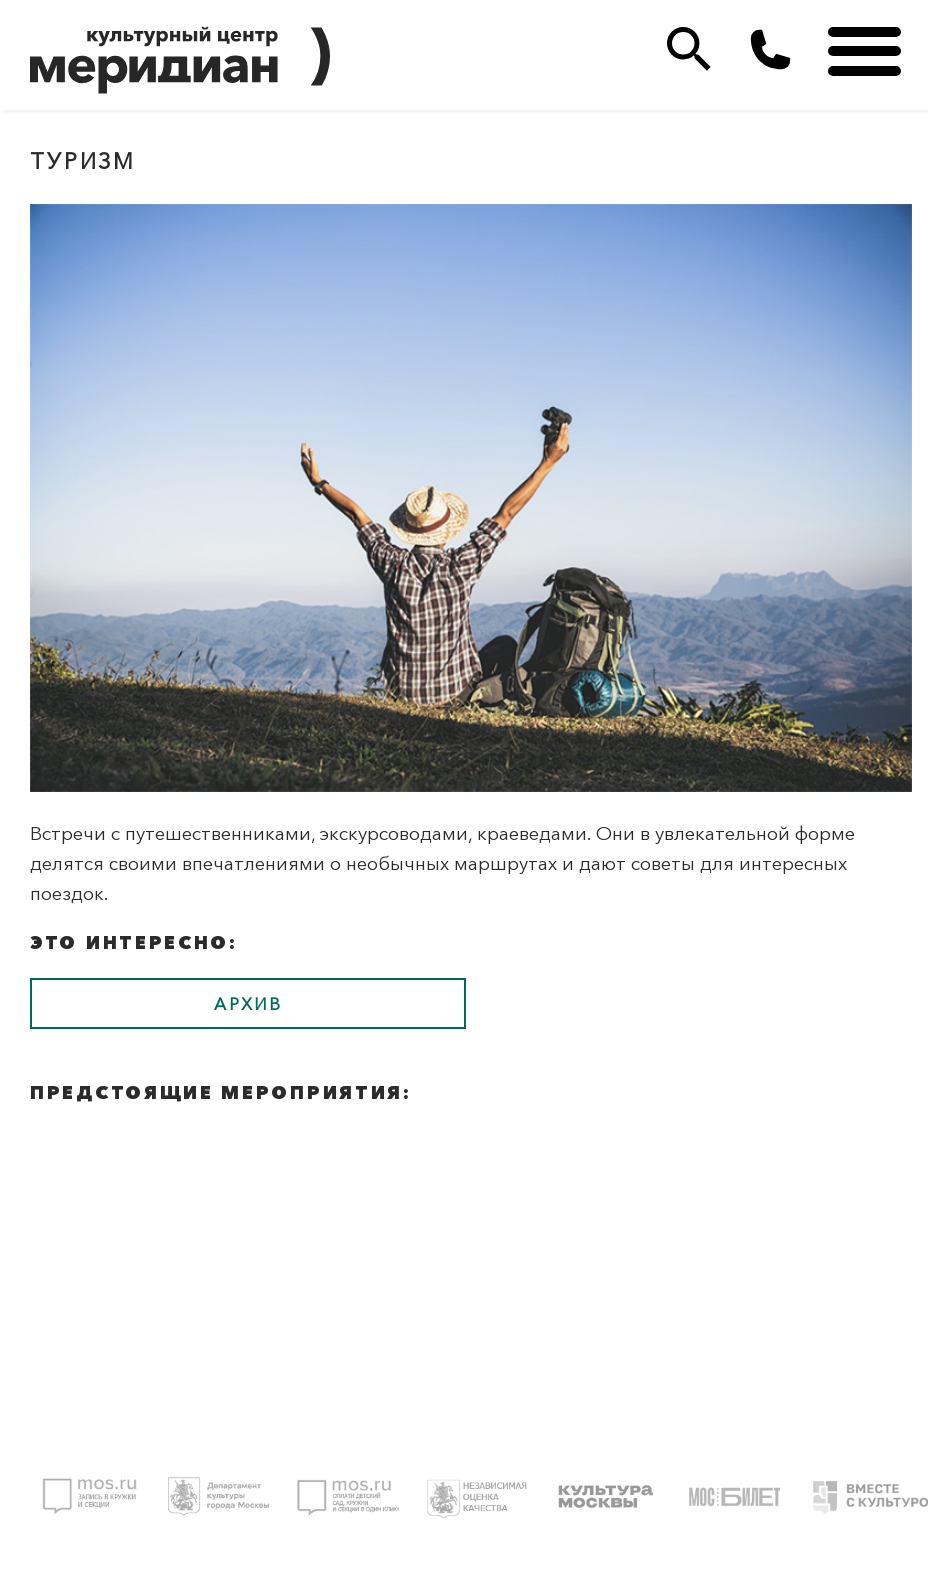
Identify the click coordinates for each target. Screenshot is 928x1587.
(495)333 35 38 (770, 49)
